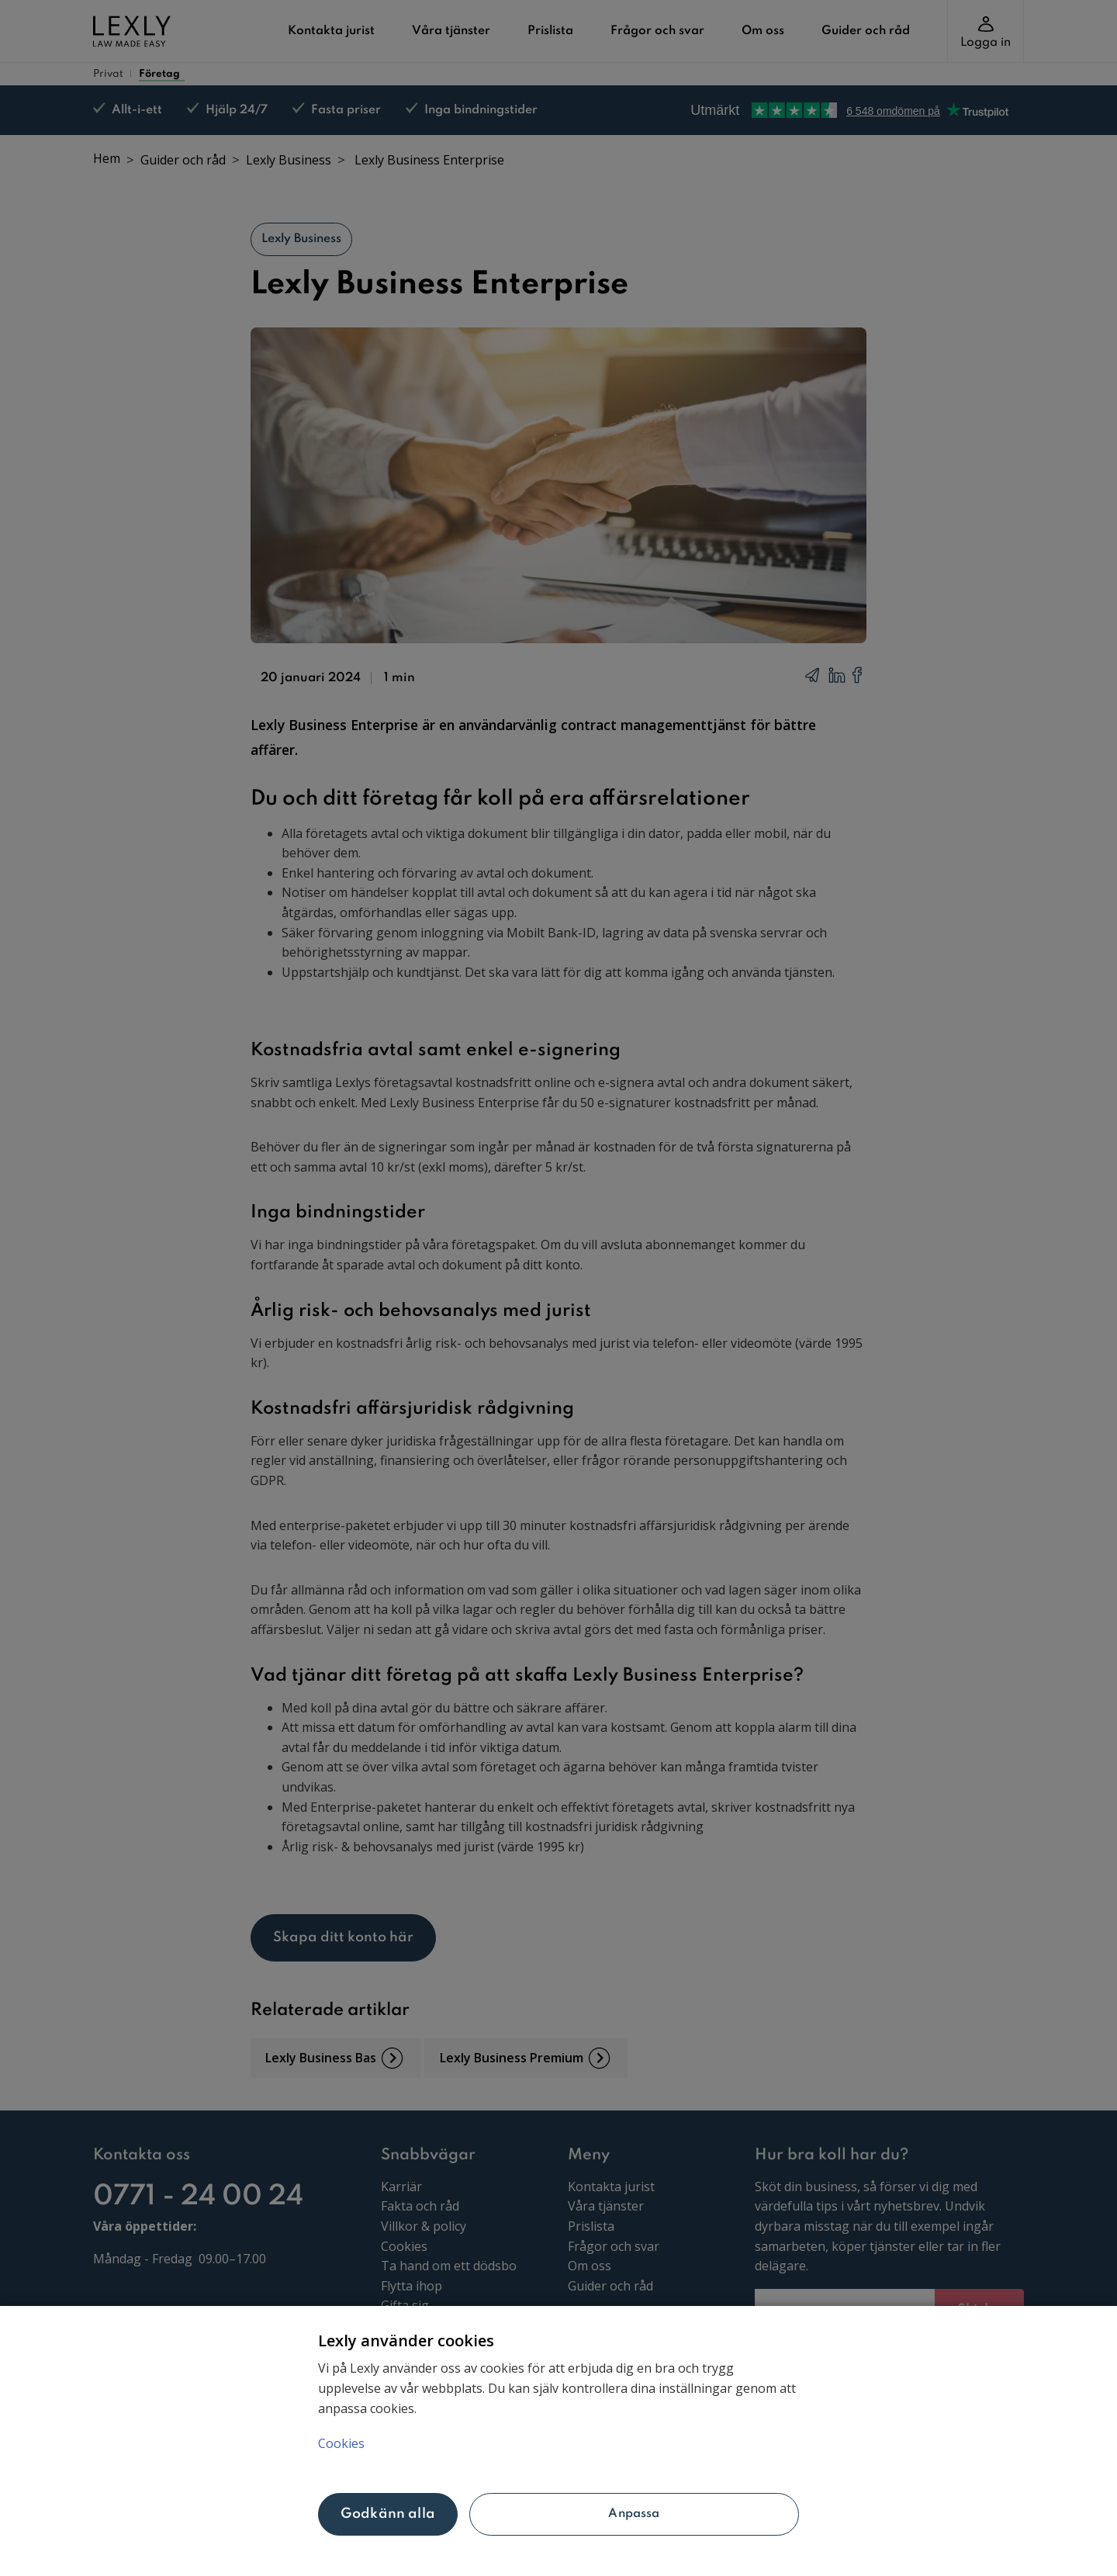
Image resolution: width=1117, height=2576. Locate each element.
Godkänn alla (388, 2514)
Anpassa (633, 2514)
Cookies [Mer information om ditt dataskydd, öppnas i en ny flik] (341, 2443)
